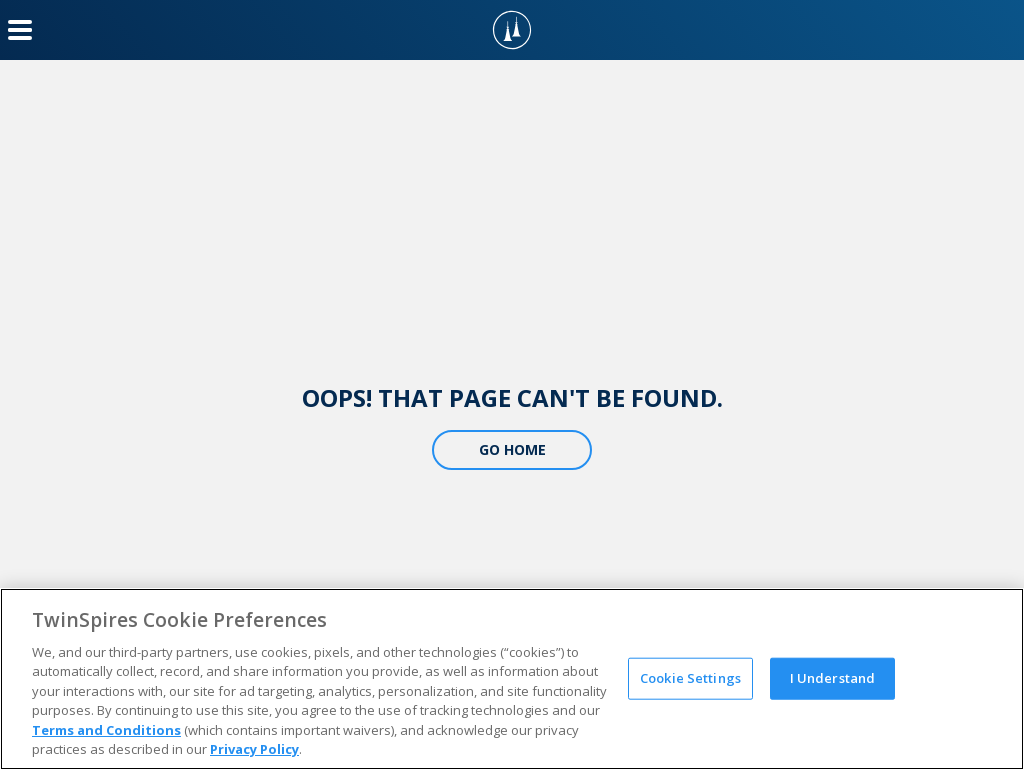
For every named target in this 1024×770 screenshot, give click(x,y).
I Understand (833, 678)
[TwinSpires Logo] (512, 30)
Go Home (512, 449)
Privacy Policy (254, 749)
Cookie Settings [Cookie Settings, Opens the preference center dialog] (690, 678)
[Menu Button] (20, 30)
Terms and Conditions (106, 730)
